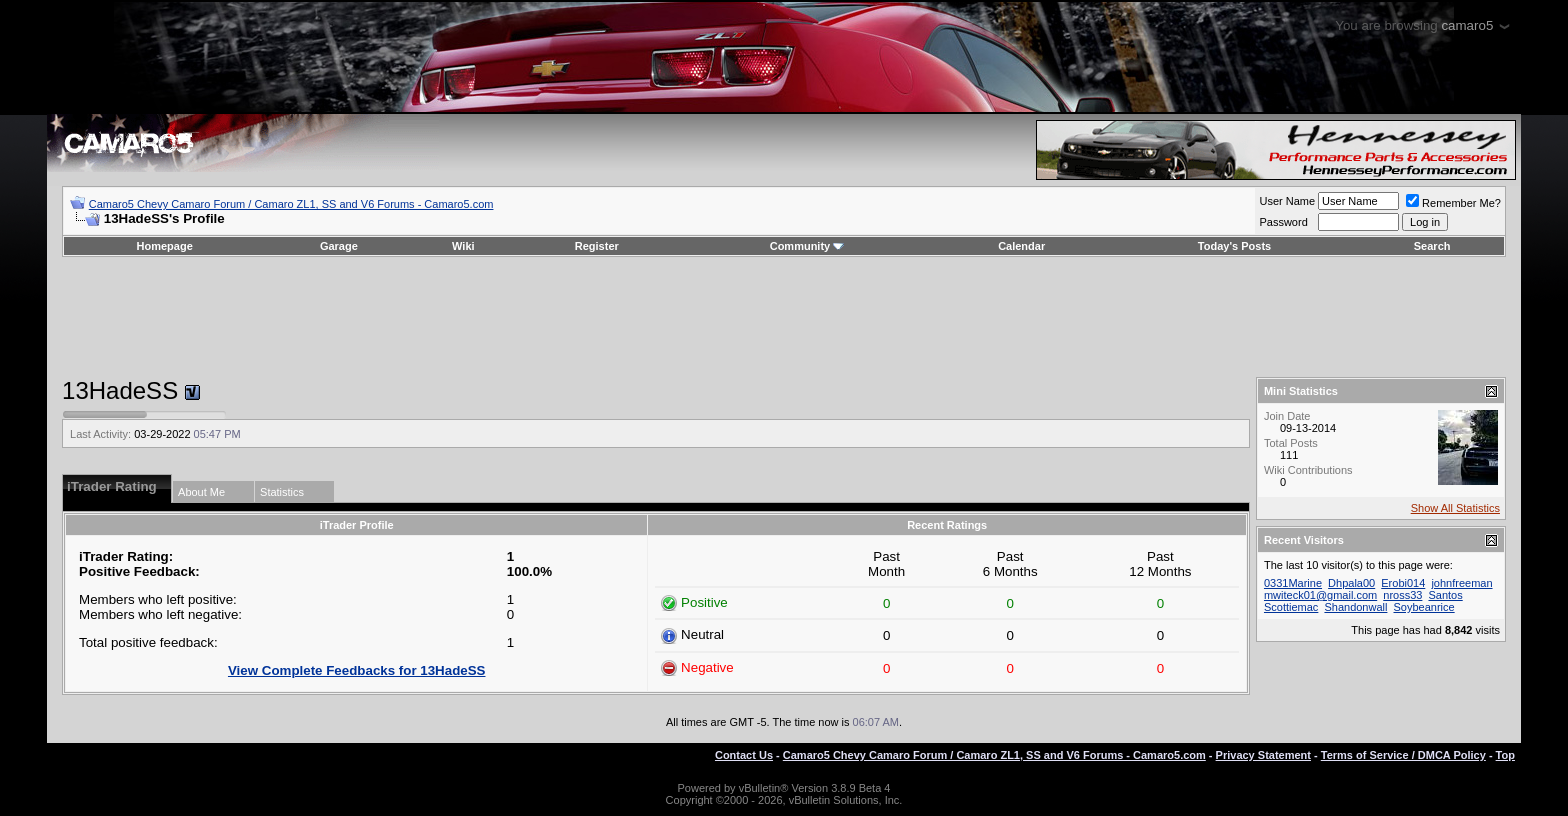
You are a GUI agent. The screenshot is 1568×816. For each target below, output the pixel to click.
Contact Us (744, 755)
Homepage (165, 246)
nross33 (1402, 595)
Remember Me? (1453, 203)
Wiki (463, 246)
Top (1505, 755)
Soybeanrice (1424, 607)
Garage (339, 246)
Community (807, 246)
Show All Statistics (1455, 508)
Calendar (1021, 246)
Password (1283, 222)
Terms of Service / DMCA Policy (1403, 755)
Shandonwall (1355, 607)
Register (597, 246)
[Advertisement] (784, 317)
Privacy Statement (1263, 755)
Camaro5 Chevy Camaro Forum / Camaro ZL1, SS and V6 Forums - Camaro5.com (291, 204)
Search (1432, 246)
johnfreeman (1461, 583)
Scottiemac (1291, 607)
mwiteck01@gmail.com (1320, 595)
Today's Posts (1234, 246)
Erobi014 (1403, 583)
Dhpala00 (1351, 583)
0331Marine (1293, 583)
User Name (1287, 201)
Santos (1445, 595)
